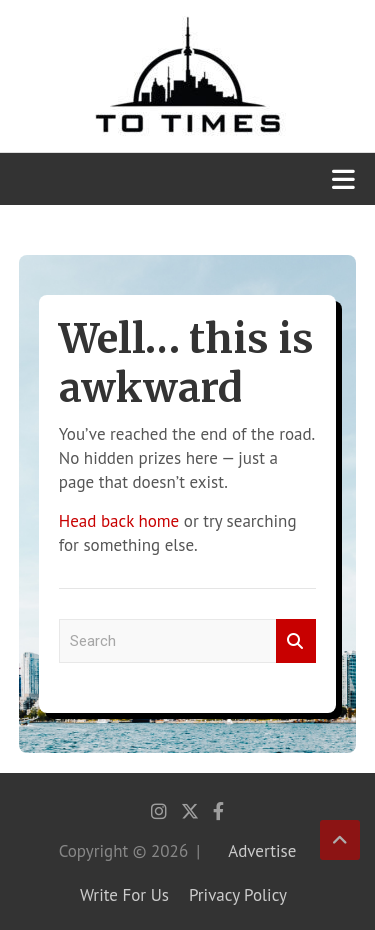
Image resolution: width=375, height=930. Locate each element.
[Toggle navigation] (343, 179)
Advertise (262, 851)
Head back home (119, 521)
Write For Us (124, 895)
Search (296, 641)
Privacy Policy (238, 895)
